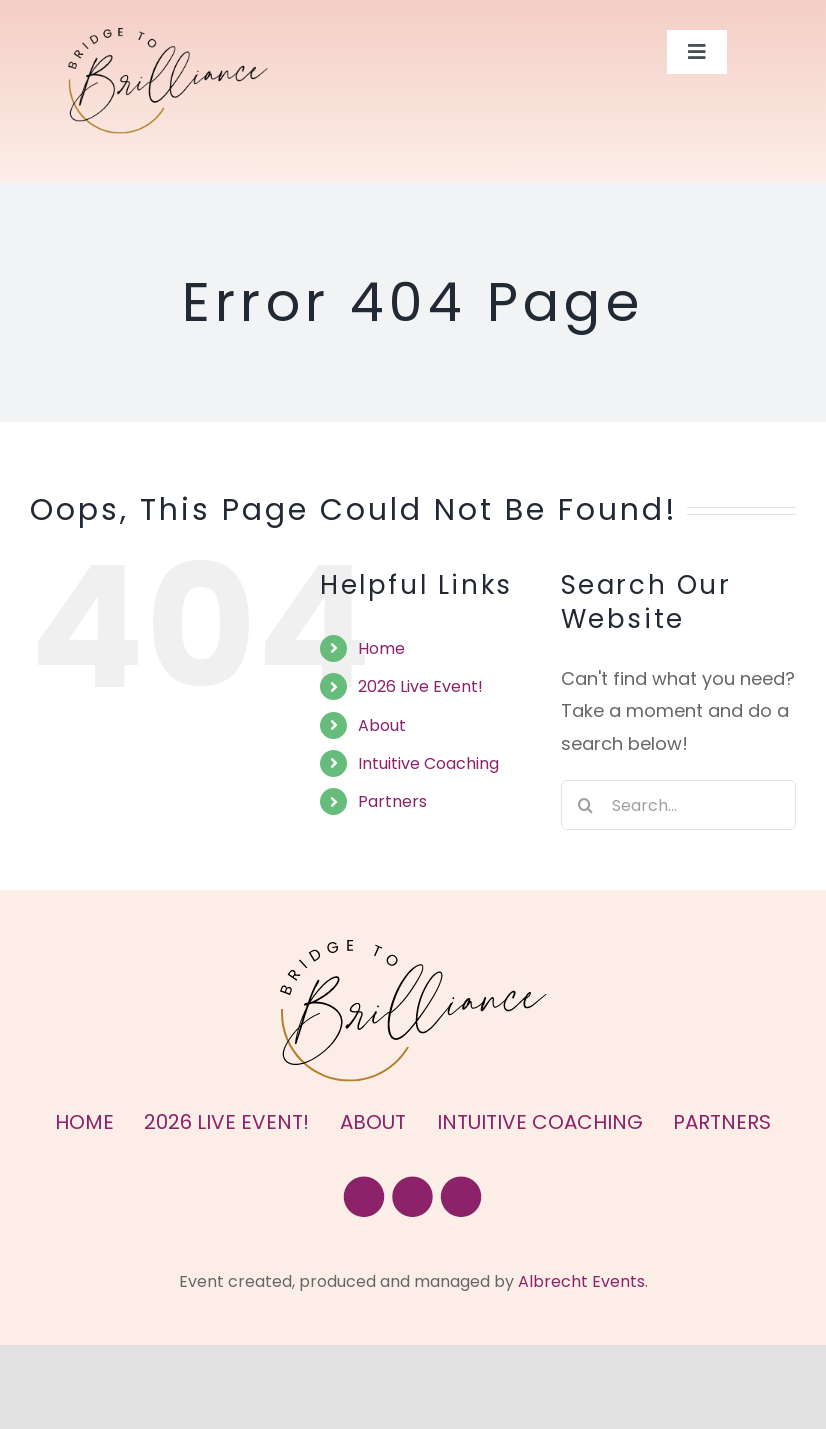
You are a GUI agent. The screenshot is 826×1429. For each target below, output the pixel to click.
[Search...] (678, 805)
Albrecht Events (581, 1281)
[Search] (586, 805)
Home (381, 648)
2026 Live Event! (420, 686)
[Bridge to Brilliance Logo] (168, 36)
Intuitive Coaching (428, 763)
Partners (392, 801)
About (382, 725)
